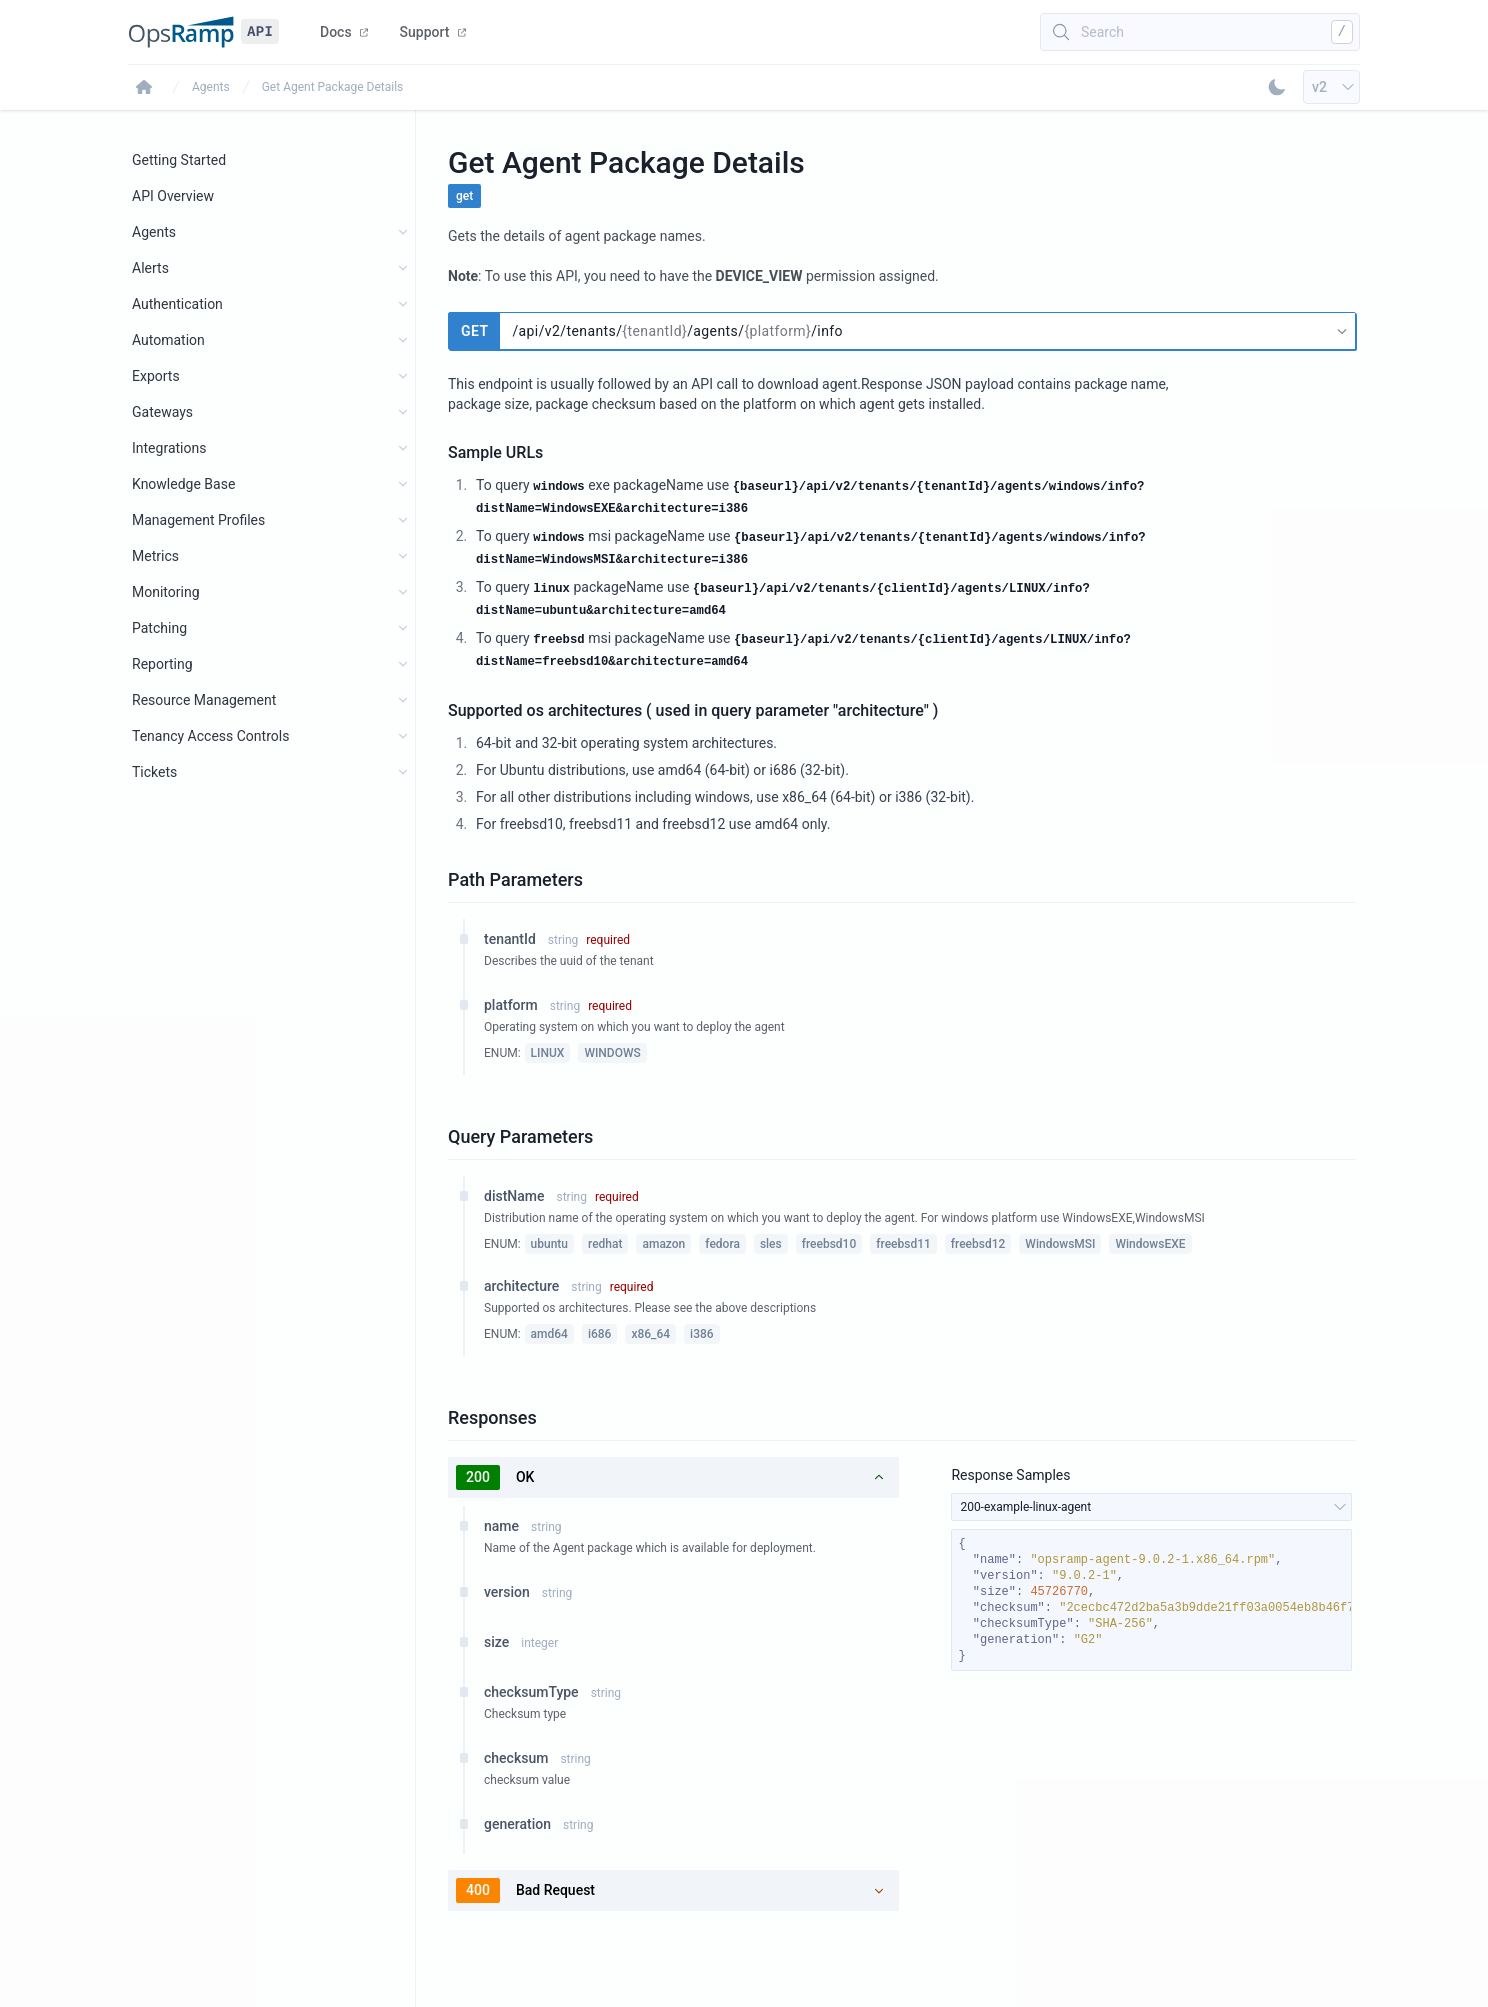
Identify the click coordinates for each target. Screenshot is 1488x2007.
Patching (159, 628)
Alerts (150, 268)
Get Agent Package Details (333, 87)
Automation (168, 340)
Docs (344, 32)
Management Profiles (198, 520)
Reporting (162, 664)
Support (433, 32)
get (464, 196)
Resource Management (204, 700)
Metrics (155, 556)
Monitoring (166, 592)
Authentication (177, 304)
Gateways (162, 412)
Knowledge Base (183, 484)
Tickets (154, 772)
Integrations (169, 448)
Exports (156, 376)
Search (1102, 32)
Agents (211, 87)
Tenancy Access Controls (210, 736)
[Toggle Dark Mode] (1277, 87)
